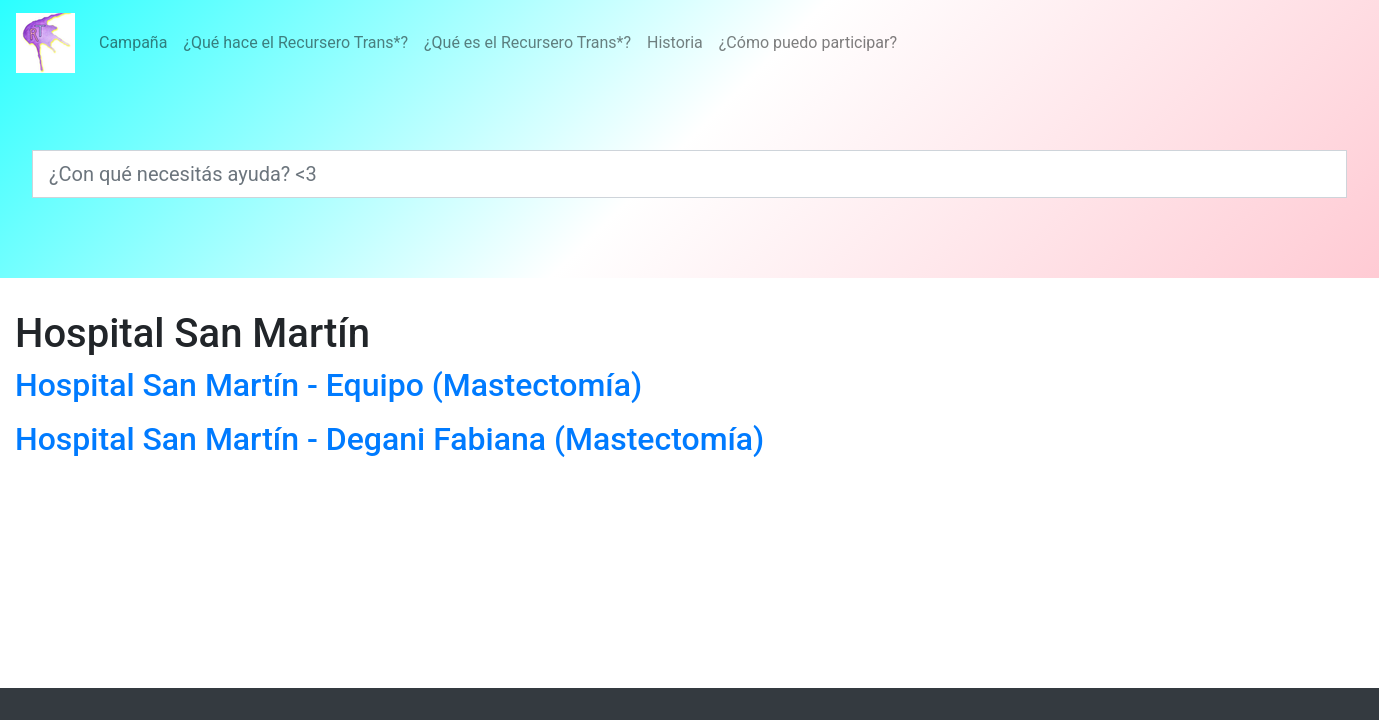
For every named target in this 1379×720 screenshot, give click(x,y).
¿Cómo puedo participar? (808, 42)
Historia (675, 42)
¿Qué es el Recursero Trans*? (527, 42)
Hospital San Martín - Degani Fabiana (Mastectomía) (389, 439)
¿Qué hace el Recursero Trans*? (295, 42)
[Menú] (498, 43)
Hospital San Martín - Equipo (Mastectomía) (328, 385)
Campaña (133, 42)
